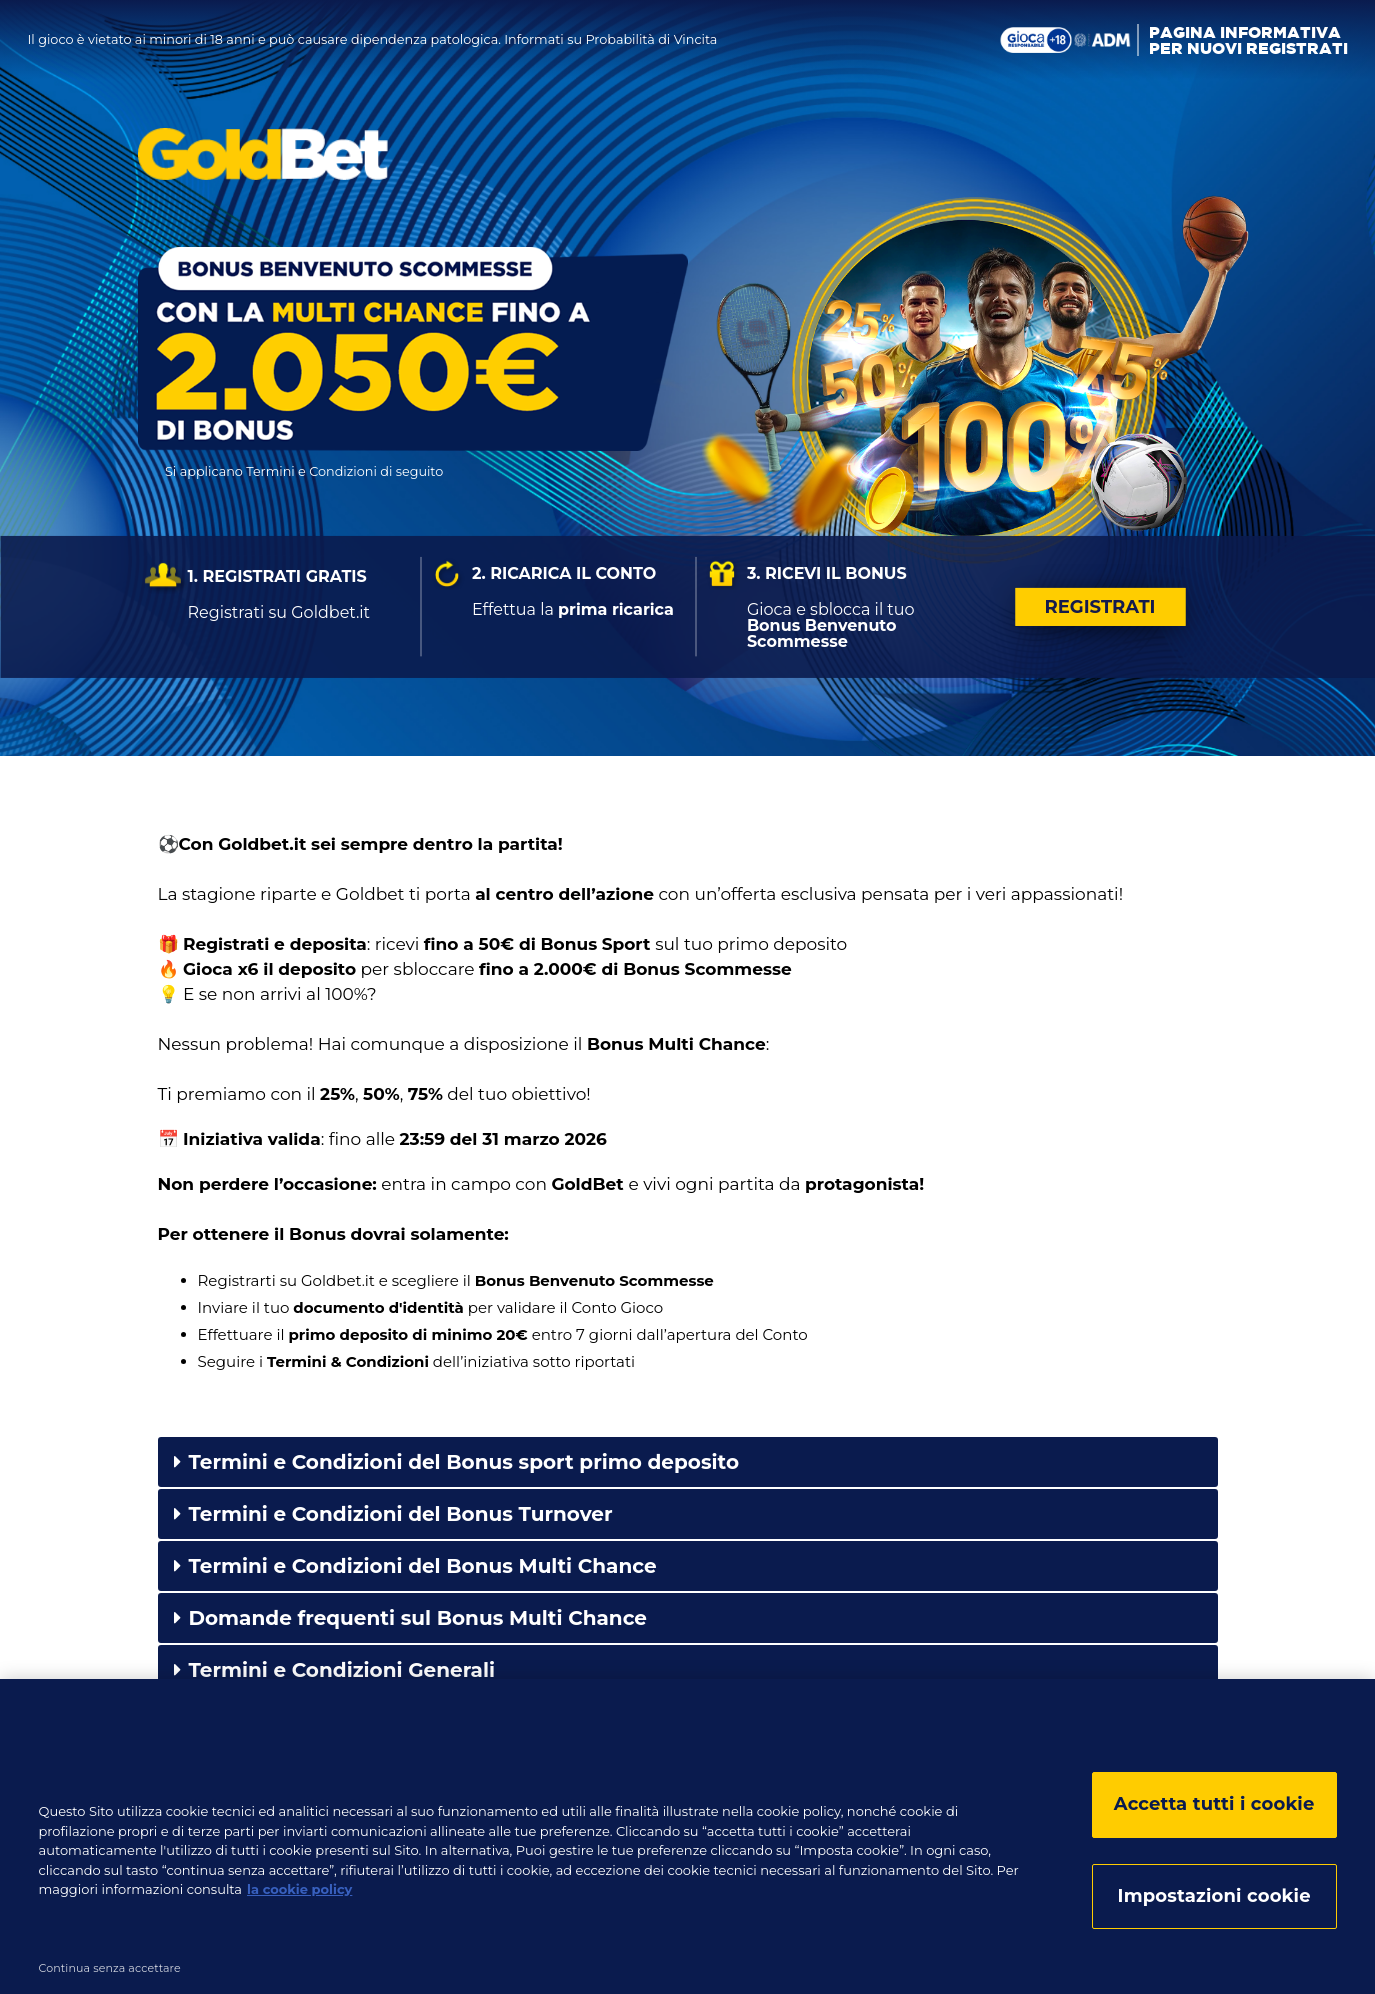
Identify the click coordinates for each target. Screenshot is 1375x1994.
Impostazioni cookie (1214, 1902)
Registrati (1100, 607)
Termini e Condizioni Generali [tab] (334, 1670)
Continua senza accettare (110, 1974)
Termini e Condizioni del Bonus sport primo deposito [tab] (457, 1462)
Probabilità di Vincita (651, 39)
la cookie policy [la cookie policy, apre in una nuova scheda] (299, 1895)
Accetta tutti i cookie (1214, 1810)
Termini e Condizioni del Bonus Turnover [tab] (393, 1514)
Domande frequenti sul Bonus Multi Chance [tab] (411, 1618)
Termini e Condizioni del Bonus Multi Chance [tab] (415, 1566)
